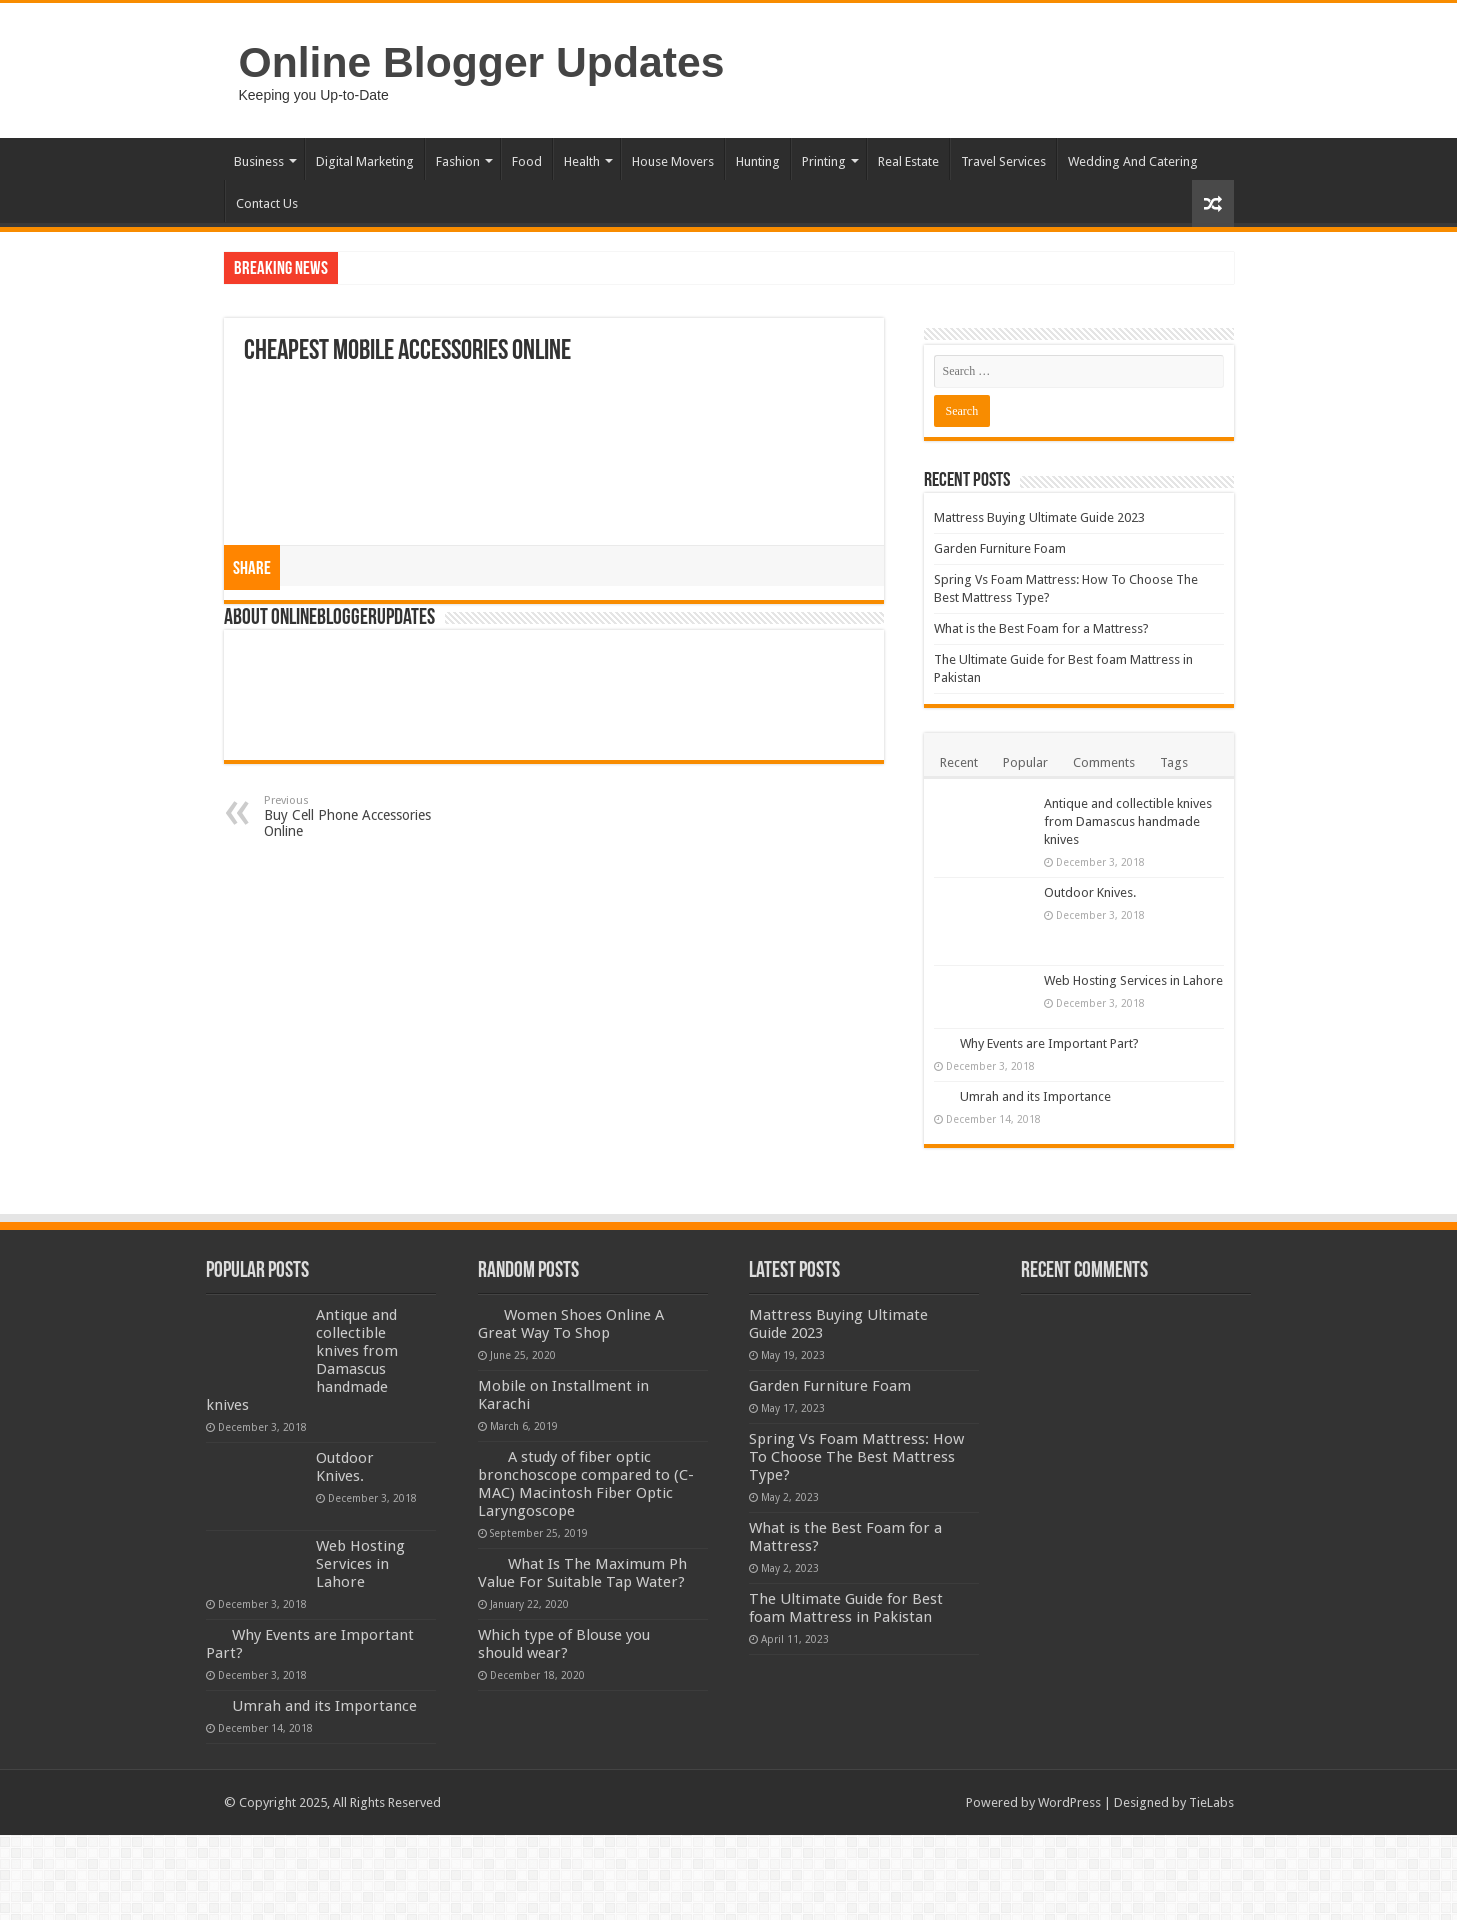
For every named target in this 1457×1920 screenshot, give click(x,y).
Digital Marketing (365, 161)
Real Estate (908, 161)
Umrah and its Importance (1035, 1096)
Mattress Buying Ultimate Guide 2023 (1039, 517)
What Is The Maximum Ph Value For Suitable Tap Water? (582, 1573)
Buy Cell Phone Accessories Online (366, 816)
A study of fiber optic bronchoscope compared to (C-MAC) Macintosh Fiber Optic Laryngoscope (586, 1484)
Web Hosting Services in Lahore (1133, 980)
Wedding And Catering (1133, 161)
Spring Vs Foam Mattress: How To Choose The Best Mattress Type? (856, 1457)
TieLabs (1211, 1802)
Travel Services (1003, 161)
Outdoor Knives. (1090, 892)
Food (527, 161)
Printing (824, 161)
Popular (1025, 762)
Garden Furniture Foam (1000, 548)
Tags (1174, 762)
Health (582, 161)
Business (259, 161)
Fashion (458, 161)
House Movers (673, 161)
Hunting (758, 161)
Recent (959, 762)
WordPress (1069, 1802)
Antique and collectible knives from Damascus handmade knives (1128, 821)
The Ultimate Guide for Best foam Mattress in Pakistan (846, 1608)
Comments (1104, 762)
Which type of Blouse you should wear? (564, 1644)
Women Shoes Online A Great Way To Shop (571, 1324)
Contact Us (267, 203)
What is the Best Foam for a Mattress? (1041, 628)
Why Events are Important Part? (1049, 1043)
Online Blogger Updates (482, 62)
